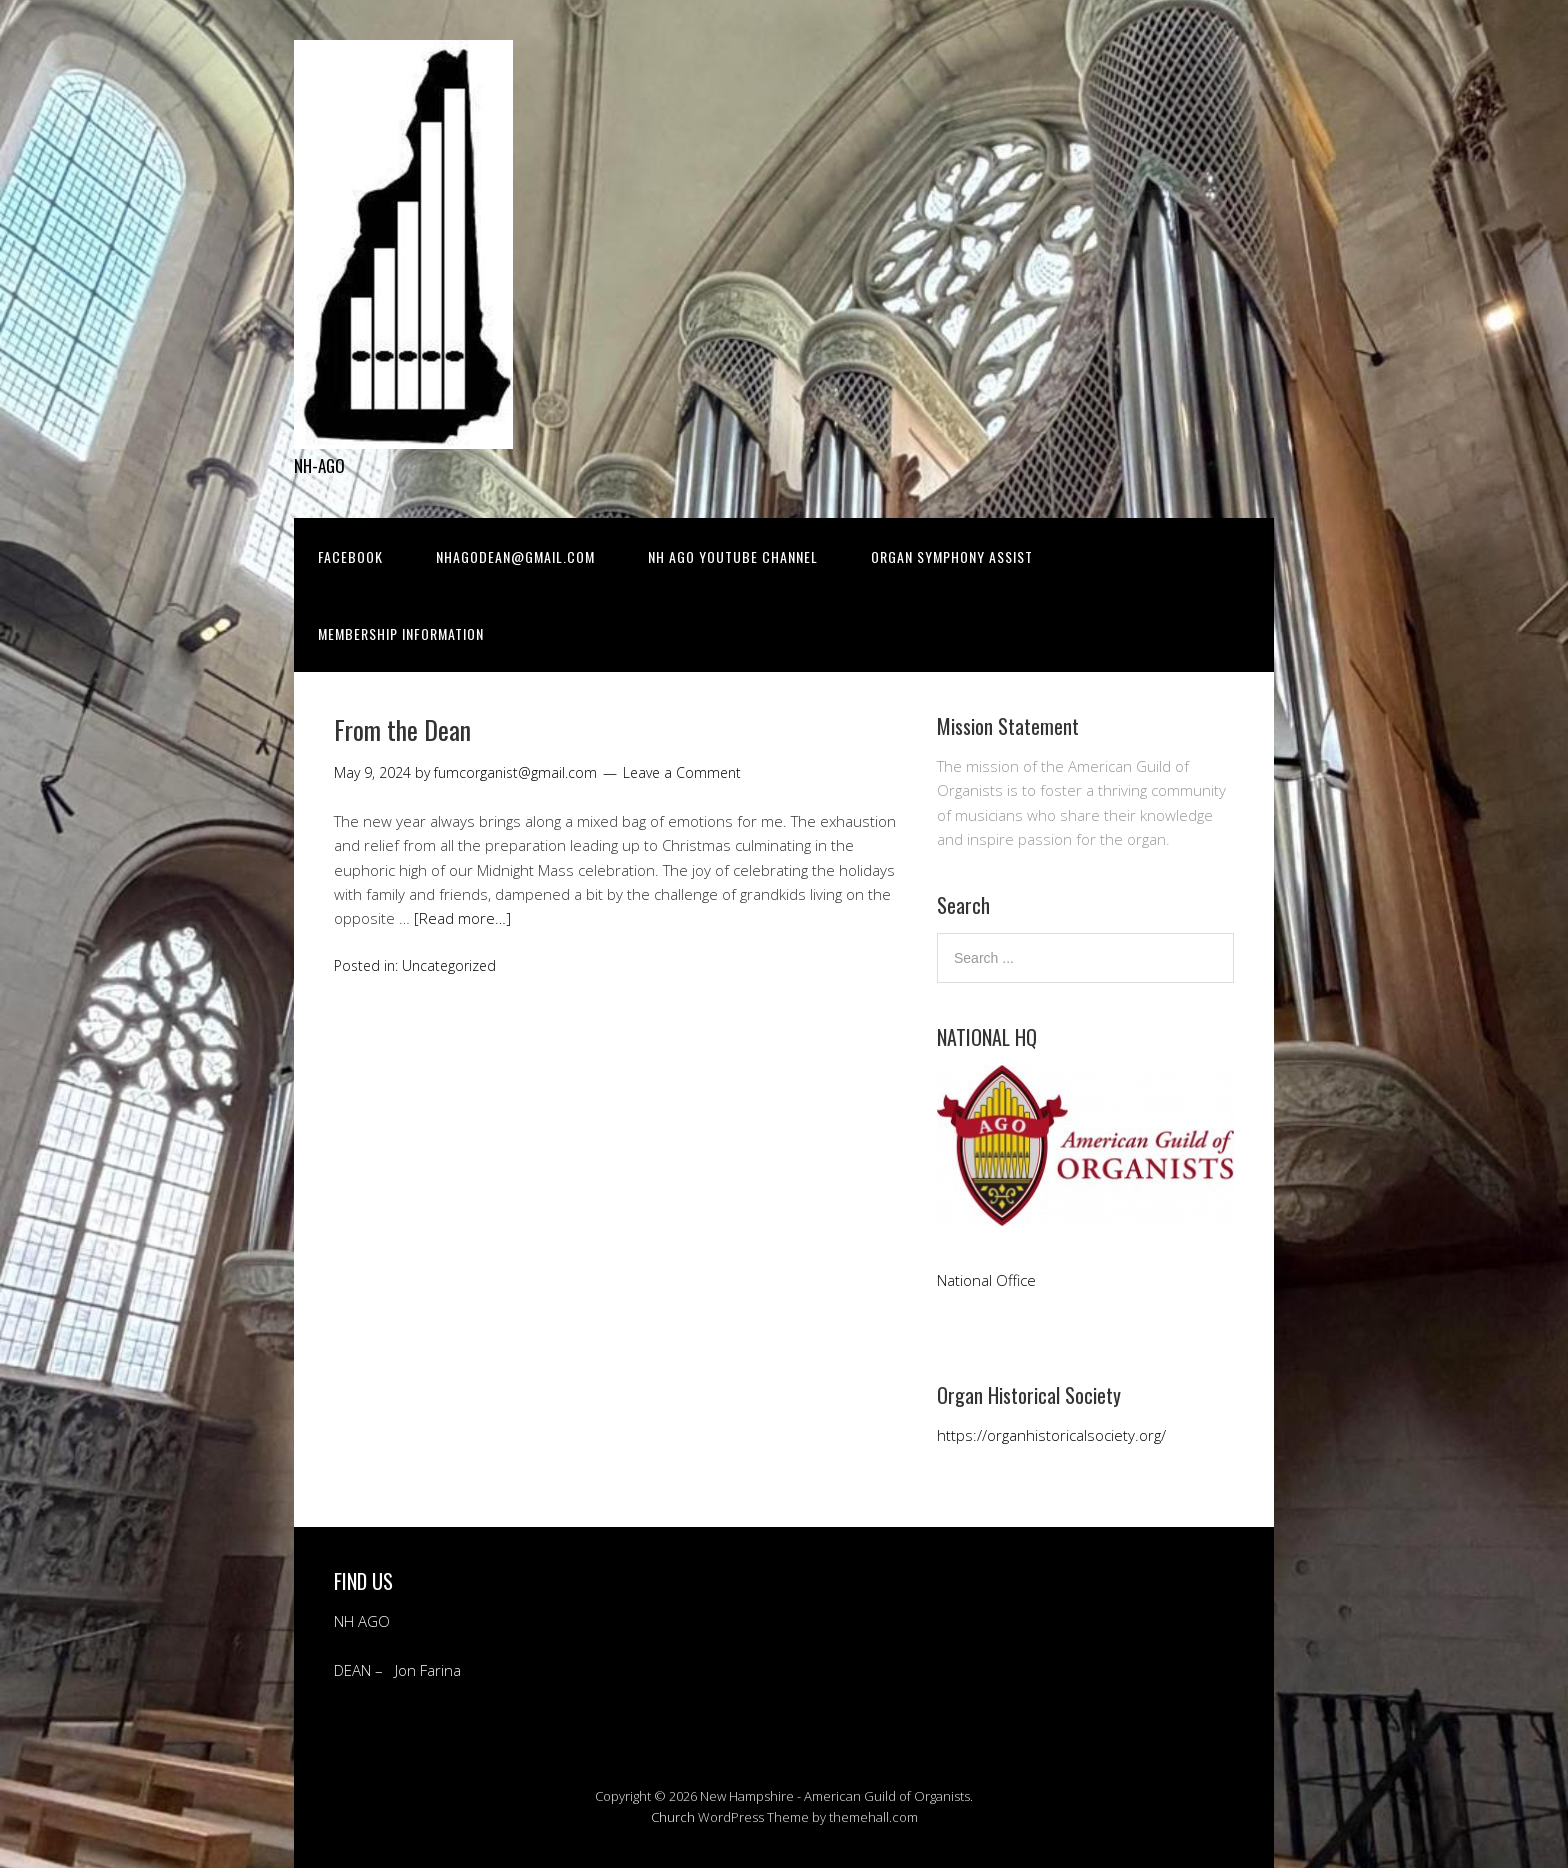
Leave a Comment (682, 772)
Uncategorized (449, 965)
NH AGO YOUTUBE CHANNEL (733, 556)
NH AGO (362, 1621)
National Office (988, 1280)
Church (673, 1817)
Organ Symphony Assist (952, 556)
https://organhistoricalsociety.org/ (1051, 1435)
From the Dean (402, 729)
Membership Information (401, 633)
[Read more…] (462, 918)
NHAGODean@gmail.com (515, 556)
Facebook (350, 556)
